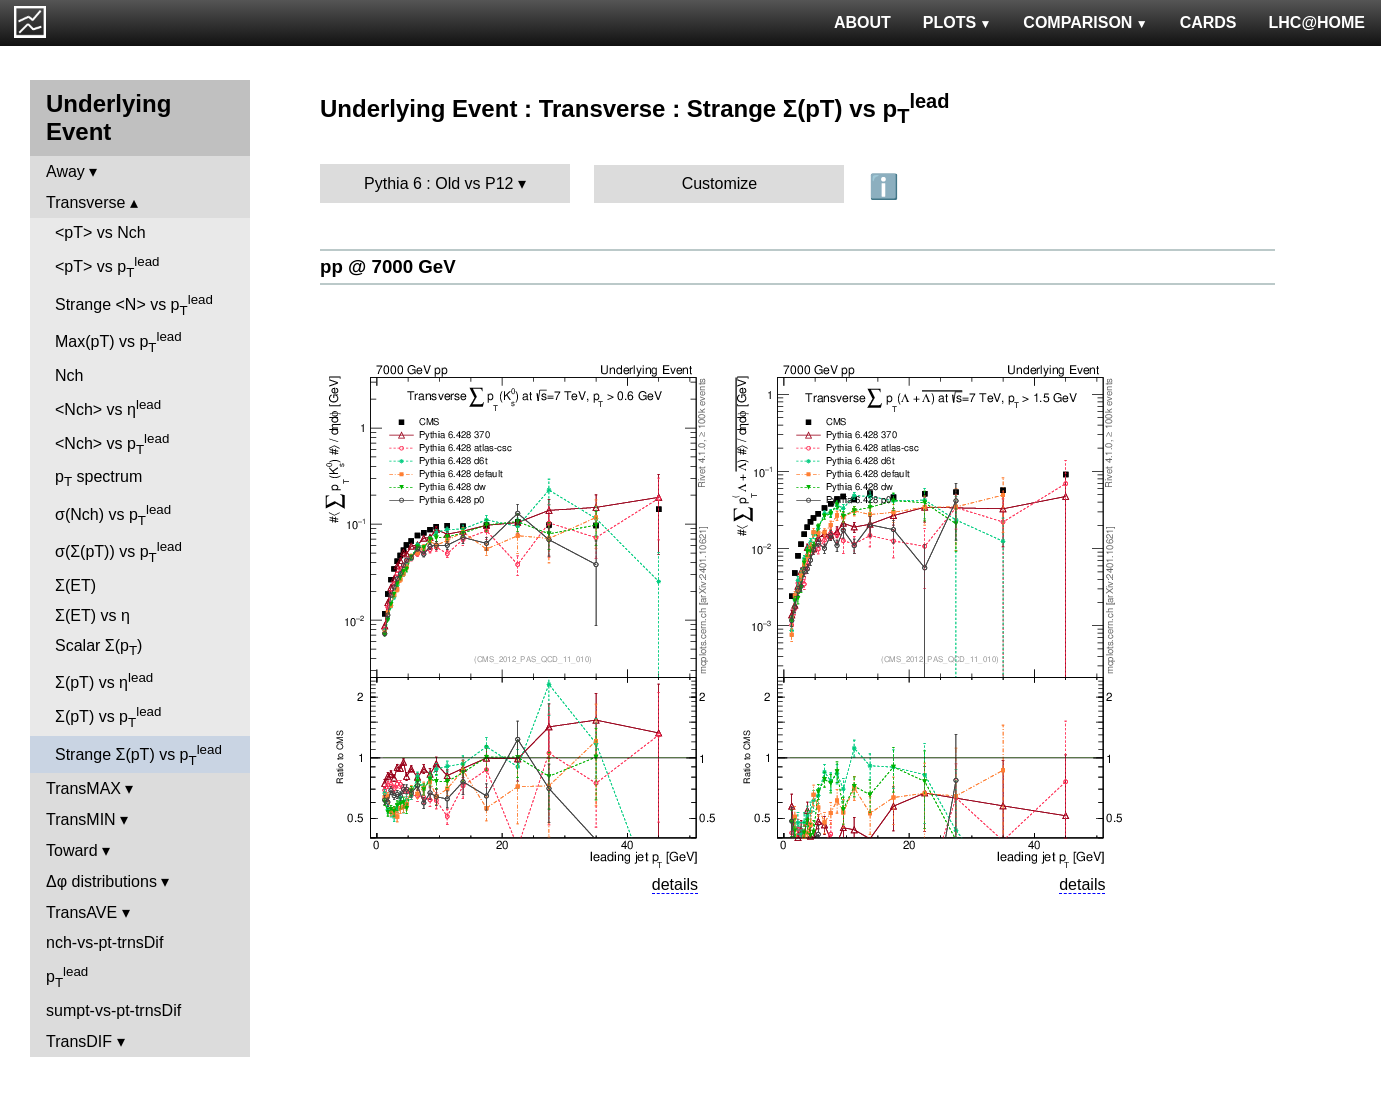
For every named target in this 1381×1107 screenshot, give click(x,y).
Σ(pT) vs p (108, 717)
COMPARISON (1085, 22)
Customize (720, 183)
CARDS (1208, 22)
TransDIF (79, 1041)
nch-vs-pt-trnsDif (104, 942)
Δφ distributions (101, 881)
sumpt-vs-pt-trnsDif (113, 1010)
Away (65, 171)
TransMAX (83, 788)
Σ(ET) (75, 585)
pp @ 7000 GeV (388, 266)
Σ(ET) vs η (92, 615)
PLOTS (957, 22)
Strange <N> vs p (134, 305)
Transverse (85, 202)
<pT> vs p (107, 267)
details (675, 884)
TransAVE (81, 912)
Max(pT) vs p (118, 342)
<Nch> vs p (112, 444)
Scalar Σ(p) (98, 647)
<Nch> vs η (108, 407)
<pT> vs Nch (100, 232)
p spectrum (98, 478)
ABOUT (862, 22)
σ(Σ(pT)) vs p (118, 552)
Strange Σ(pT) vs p (138, 755)
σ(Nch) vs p (113, 515)
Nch (69, 375)
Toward (72, 850)
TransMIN (81, 819)
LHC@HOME (1317, 22)
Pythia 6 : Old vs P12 (438, 183)
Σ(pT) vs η (104, 680)
